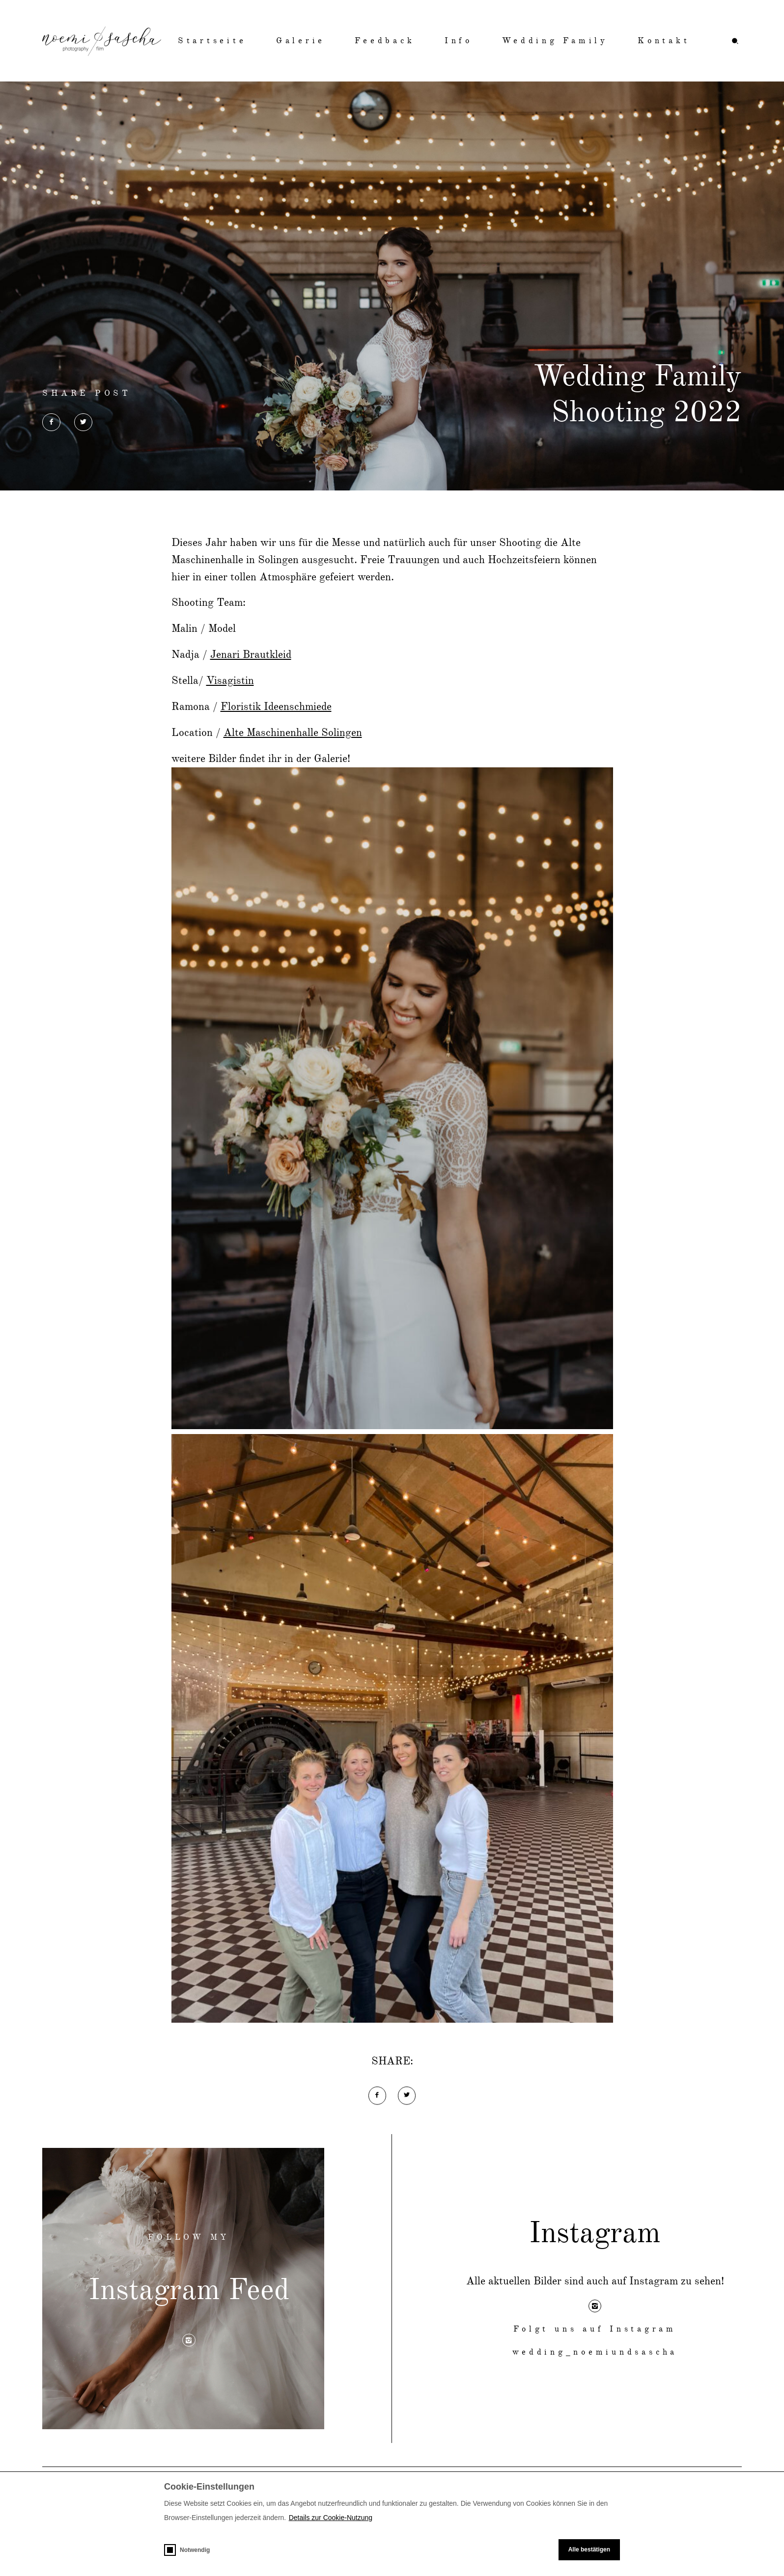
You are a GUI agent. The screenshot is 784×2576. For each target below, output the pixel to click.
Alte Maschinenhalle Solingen (293, 733)
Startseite (212, 41)
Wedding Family (555, 41)
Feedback (385, 41)
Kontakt (664, 41)
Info (459, 41)
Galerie (300, 41)
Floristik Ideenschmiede (276, 707)
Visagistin (230, 681)
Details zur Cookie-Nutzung (330, 2518)
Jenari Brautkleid (250, 655)
